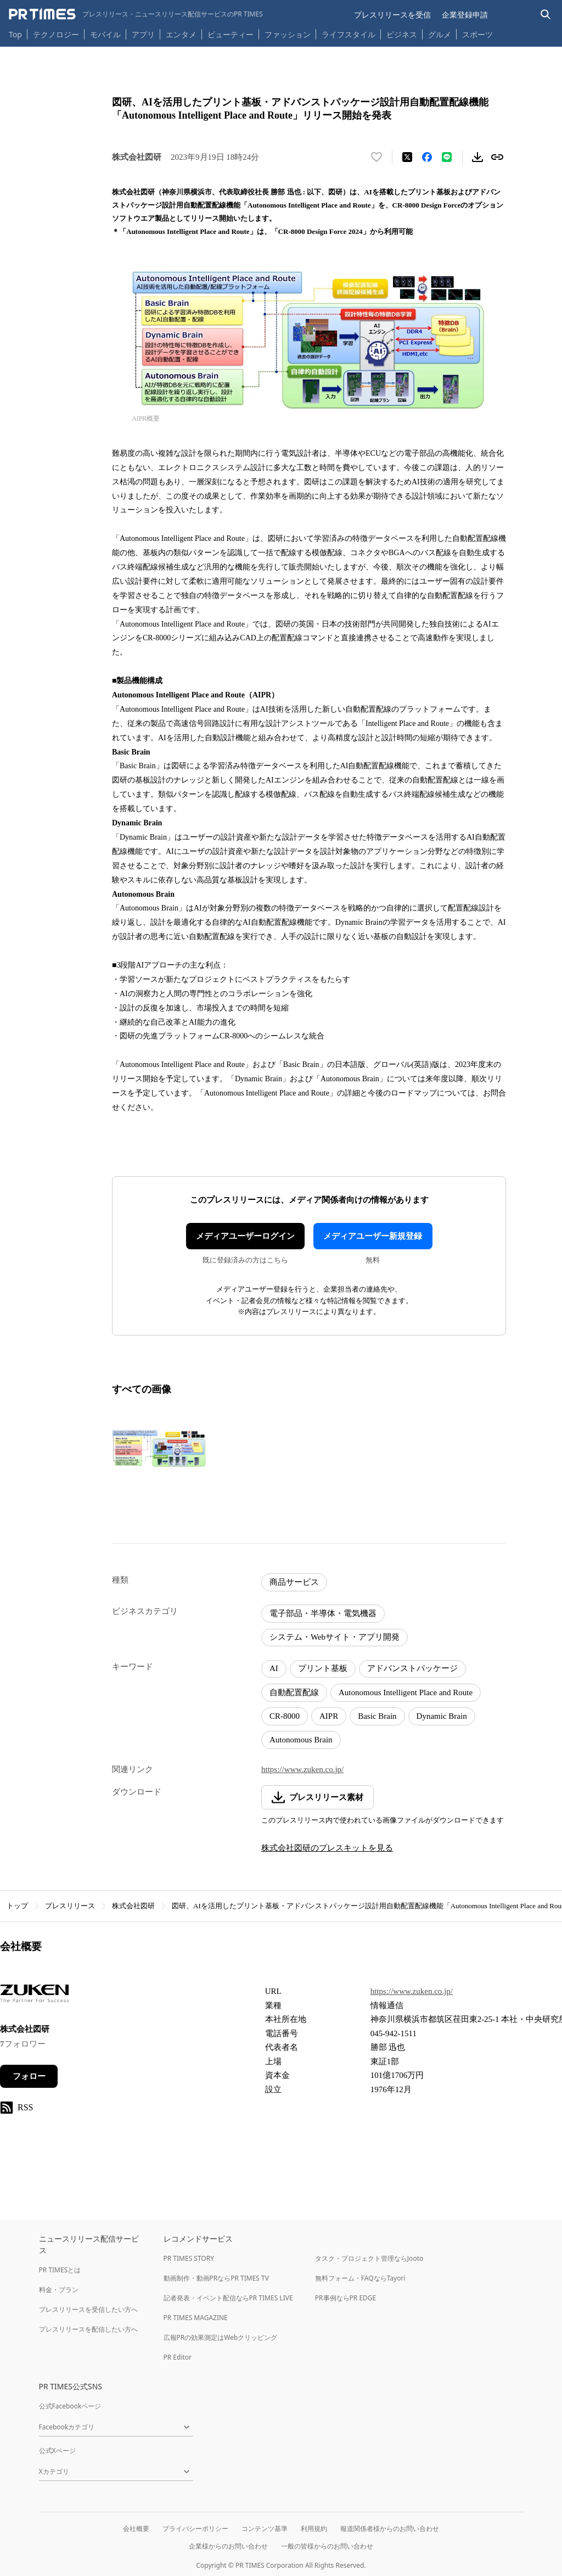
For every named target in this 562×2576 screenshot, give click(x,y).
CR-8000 (284, 1716)
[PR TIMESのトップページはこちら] (136, 14)
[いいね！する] (376, 157)
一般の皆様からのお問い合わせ (327, 2546)
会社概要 (136, 2528)
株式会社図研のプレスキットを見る (327, 1847)
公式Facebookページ (70, 2406)
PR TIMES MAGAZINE (196, 2317)
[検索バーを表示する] (545, 14)
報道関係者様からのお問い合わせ (389, 2528)
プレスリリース (70, 1906)
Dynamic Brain (442, 1716)
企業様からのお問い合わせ (228, 2546)
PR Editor (178, 2357)
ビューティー (230, 34)
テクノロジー (56, 34)
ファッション (288, 34)
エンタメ (181, 34)
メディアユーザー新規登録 (372, 1236)
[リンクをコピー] (497, 157)
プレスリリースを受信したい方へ (88, 2309)
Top (15, 34)
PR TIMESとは (60, 2270)
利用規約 (314, 2528)
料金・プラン (58, 2289)
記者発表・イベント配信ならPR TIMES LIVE (228, 2298)
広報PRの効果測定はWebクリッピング (221, 2337)
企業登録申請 (465, 14)
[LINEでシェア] (447, 157)
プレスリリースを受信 (392, 14)
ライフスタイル (348, 34)
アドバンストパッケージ (412, 1668)
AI (273, 1668)
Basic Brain (377, 1716)
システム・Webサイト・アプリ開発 (334, 1637)
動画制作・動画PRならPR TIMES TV (216, 2278)
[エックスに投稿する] (407, 157)
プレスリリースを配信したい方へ (88, 2329)
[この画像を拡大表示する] (159, 1448)
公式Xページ (57, 2450)
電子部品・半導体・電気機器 (322, 1613)
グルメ (439, 34)
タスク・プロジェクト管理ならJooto (369, 2258)
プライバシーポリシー (195, 2528)
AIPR (328, 1716)
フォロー (29, 2076)
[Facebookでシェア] (427, 157)
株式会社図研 (133, 1906)
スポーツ (477, 34)
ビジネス (401, 34)
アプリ (143, 34)
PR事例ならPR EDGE (345, 2298)
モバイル (105, 34)
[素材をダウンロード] (477, 157)
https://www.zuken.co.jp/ (302, 1769)
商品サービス (294, 1582)
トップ (17, 1906)
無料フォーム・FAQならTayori (360, 2278)
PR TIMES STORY (189, 2258)
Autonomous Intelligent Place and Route (406, 1692)
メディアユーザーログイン (245, 1236)
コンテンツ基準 (264, 2528)
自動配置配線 (294, 1692)
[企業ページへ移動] (34, 1997)
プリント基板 (322, 1668)
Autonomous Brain (301, 1739)
